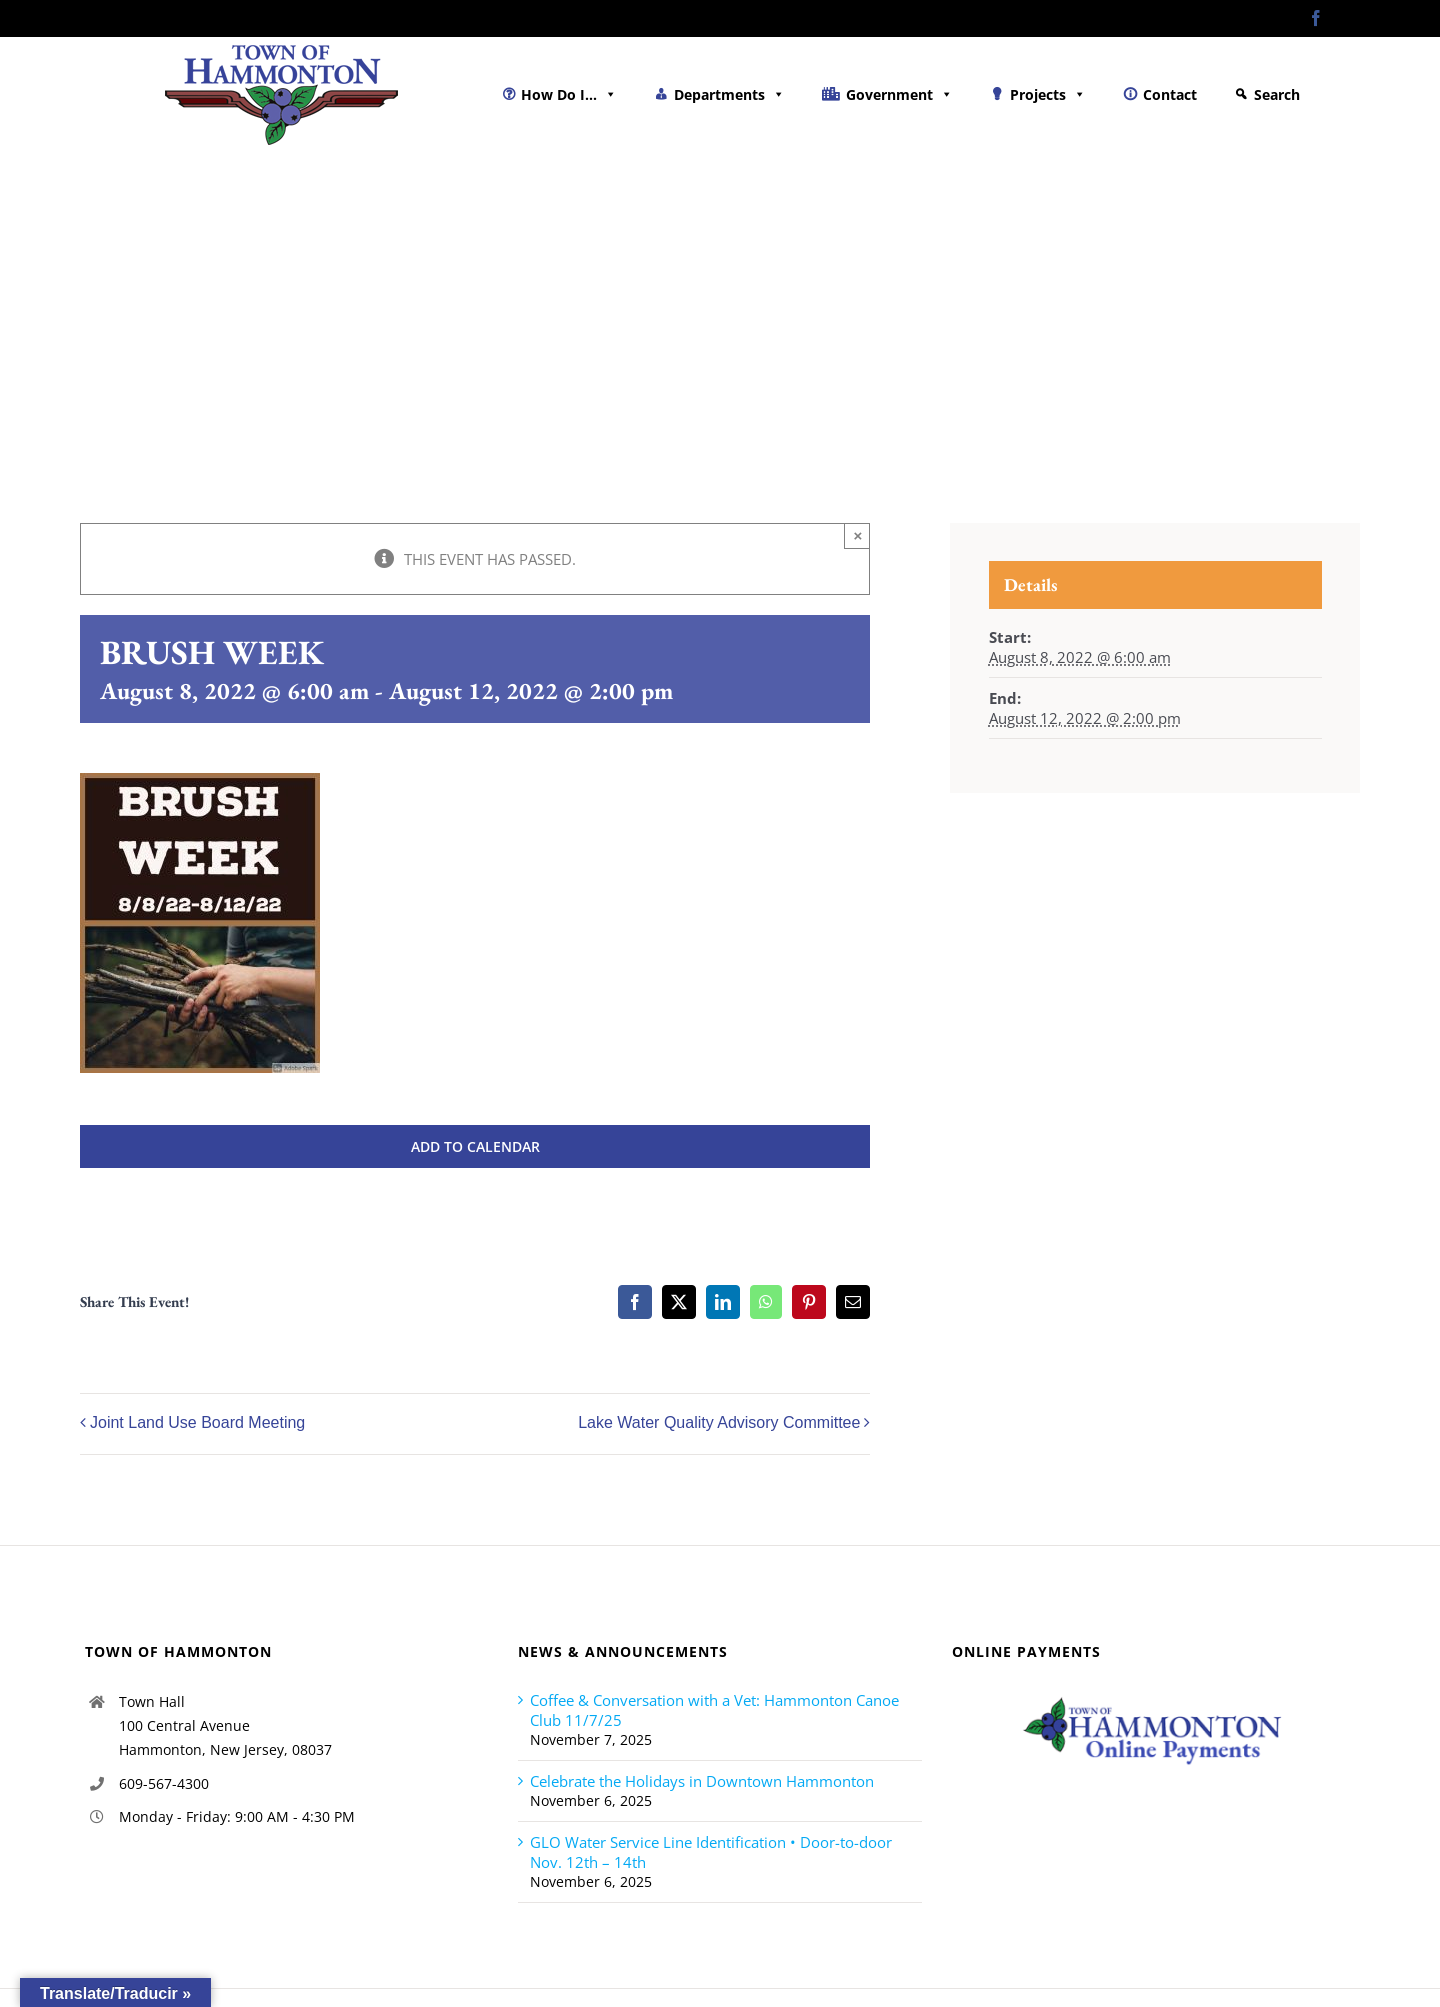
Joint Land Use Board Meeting (197, 1423)
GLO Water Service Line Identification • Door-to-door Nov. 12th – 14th (711, 1852)
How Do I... (569, 94)
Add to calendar (475, 1146)
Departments (729, 94)
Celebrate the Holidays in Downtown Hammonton (702, 1781)
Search (1277, 94)
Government (899, 94)
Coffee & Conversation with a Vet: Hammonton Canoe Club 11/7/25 (714, 1710)
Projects (1048, 94)
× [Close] (858, 535)
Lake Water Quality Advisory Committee (719, 1423)
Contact (1170, 94)
